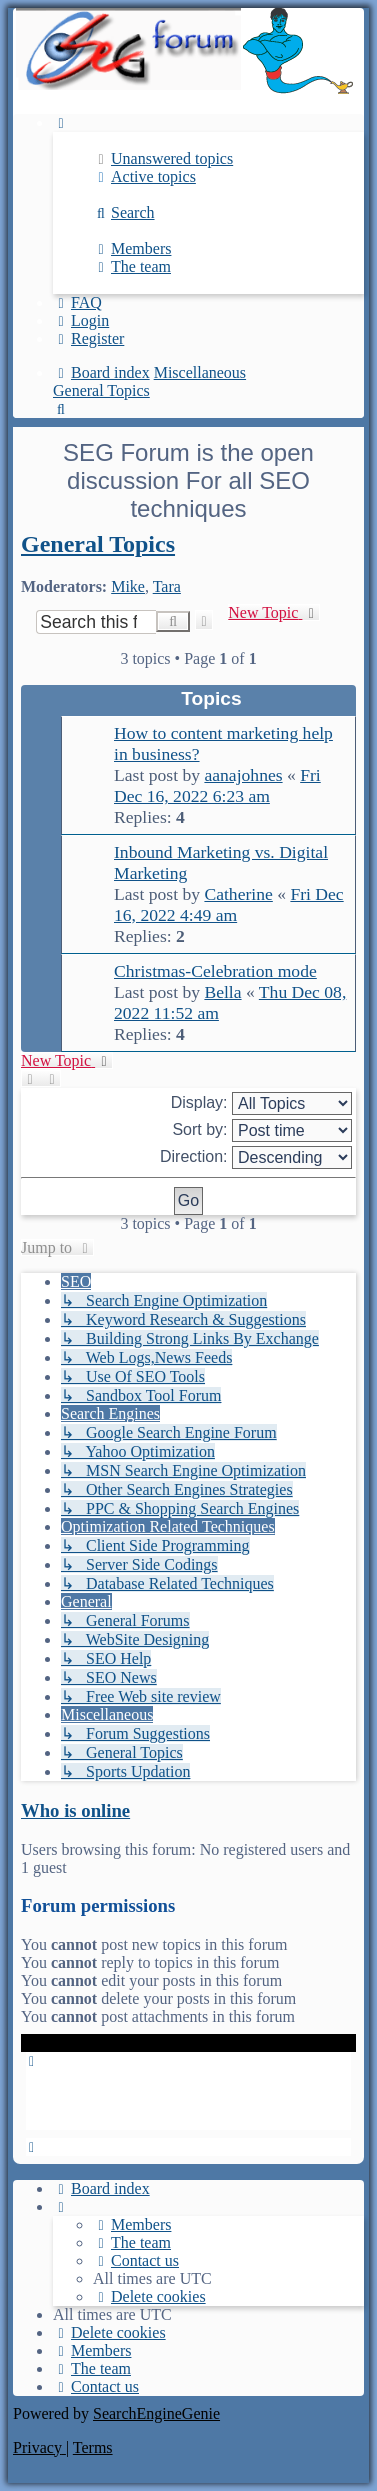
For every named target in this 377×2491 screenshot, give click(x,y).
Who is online (75, 1810)
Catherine (238, 894)
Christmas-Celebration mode (215, 971)
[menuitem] (163, 158)
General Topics (98, 544)
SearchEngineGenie (156, 2413)
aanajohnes (243, 775)
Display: (261, 1103)
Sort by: (262, 1130)
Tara (167, 586)
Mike (128, 586)
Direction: (256, 1157)
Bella (222, 992)
